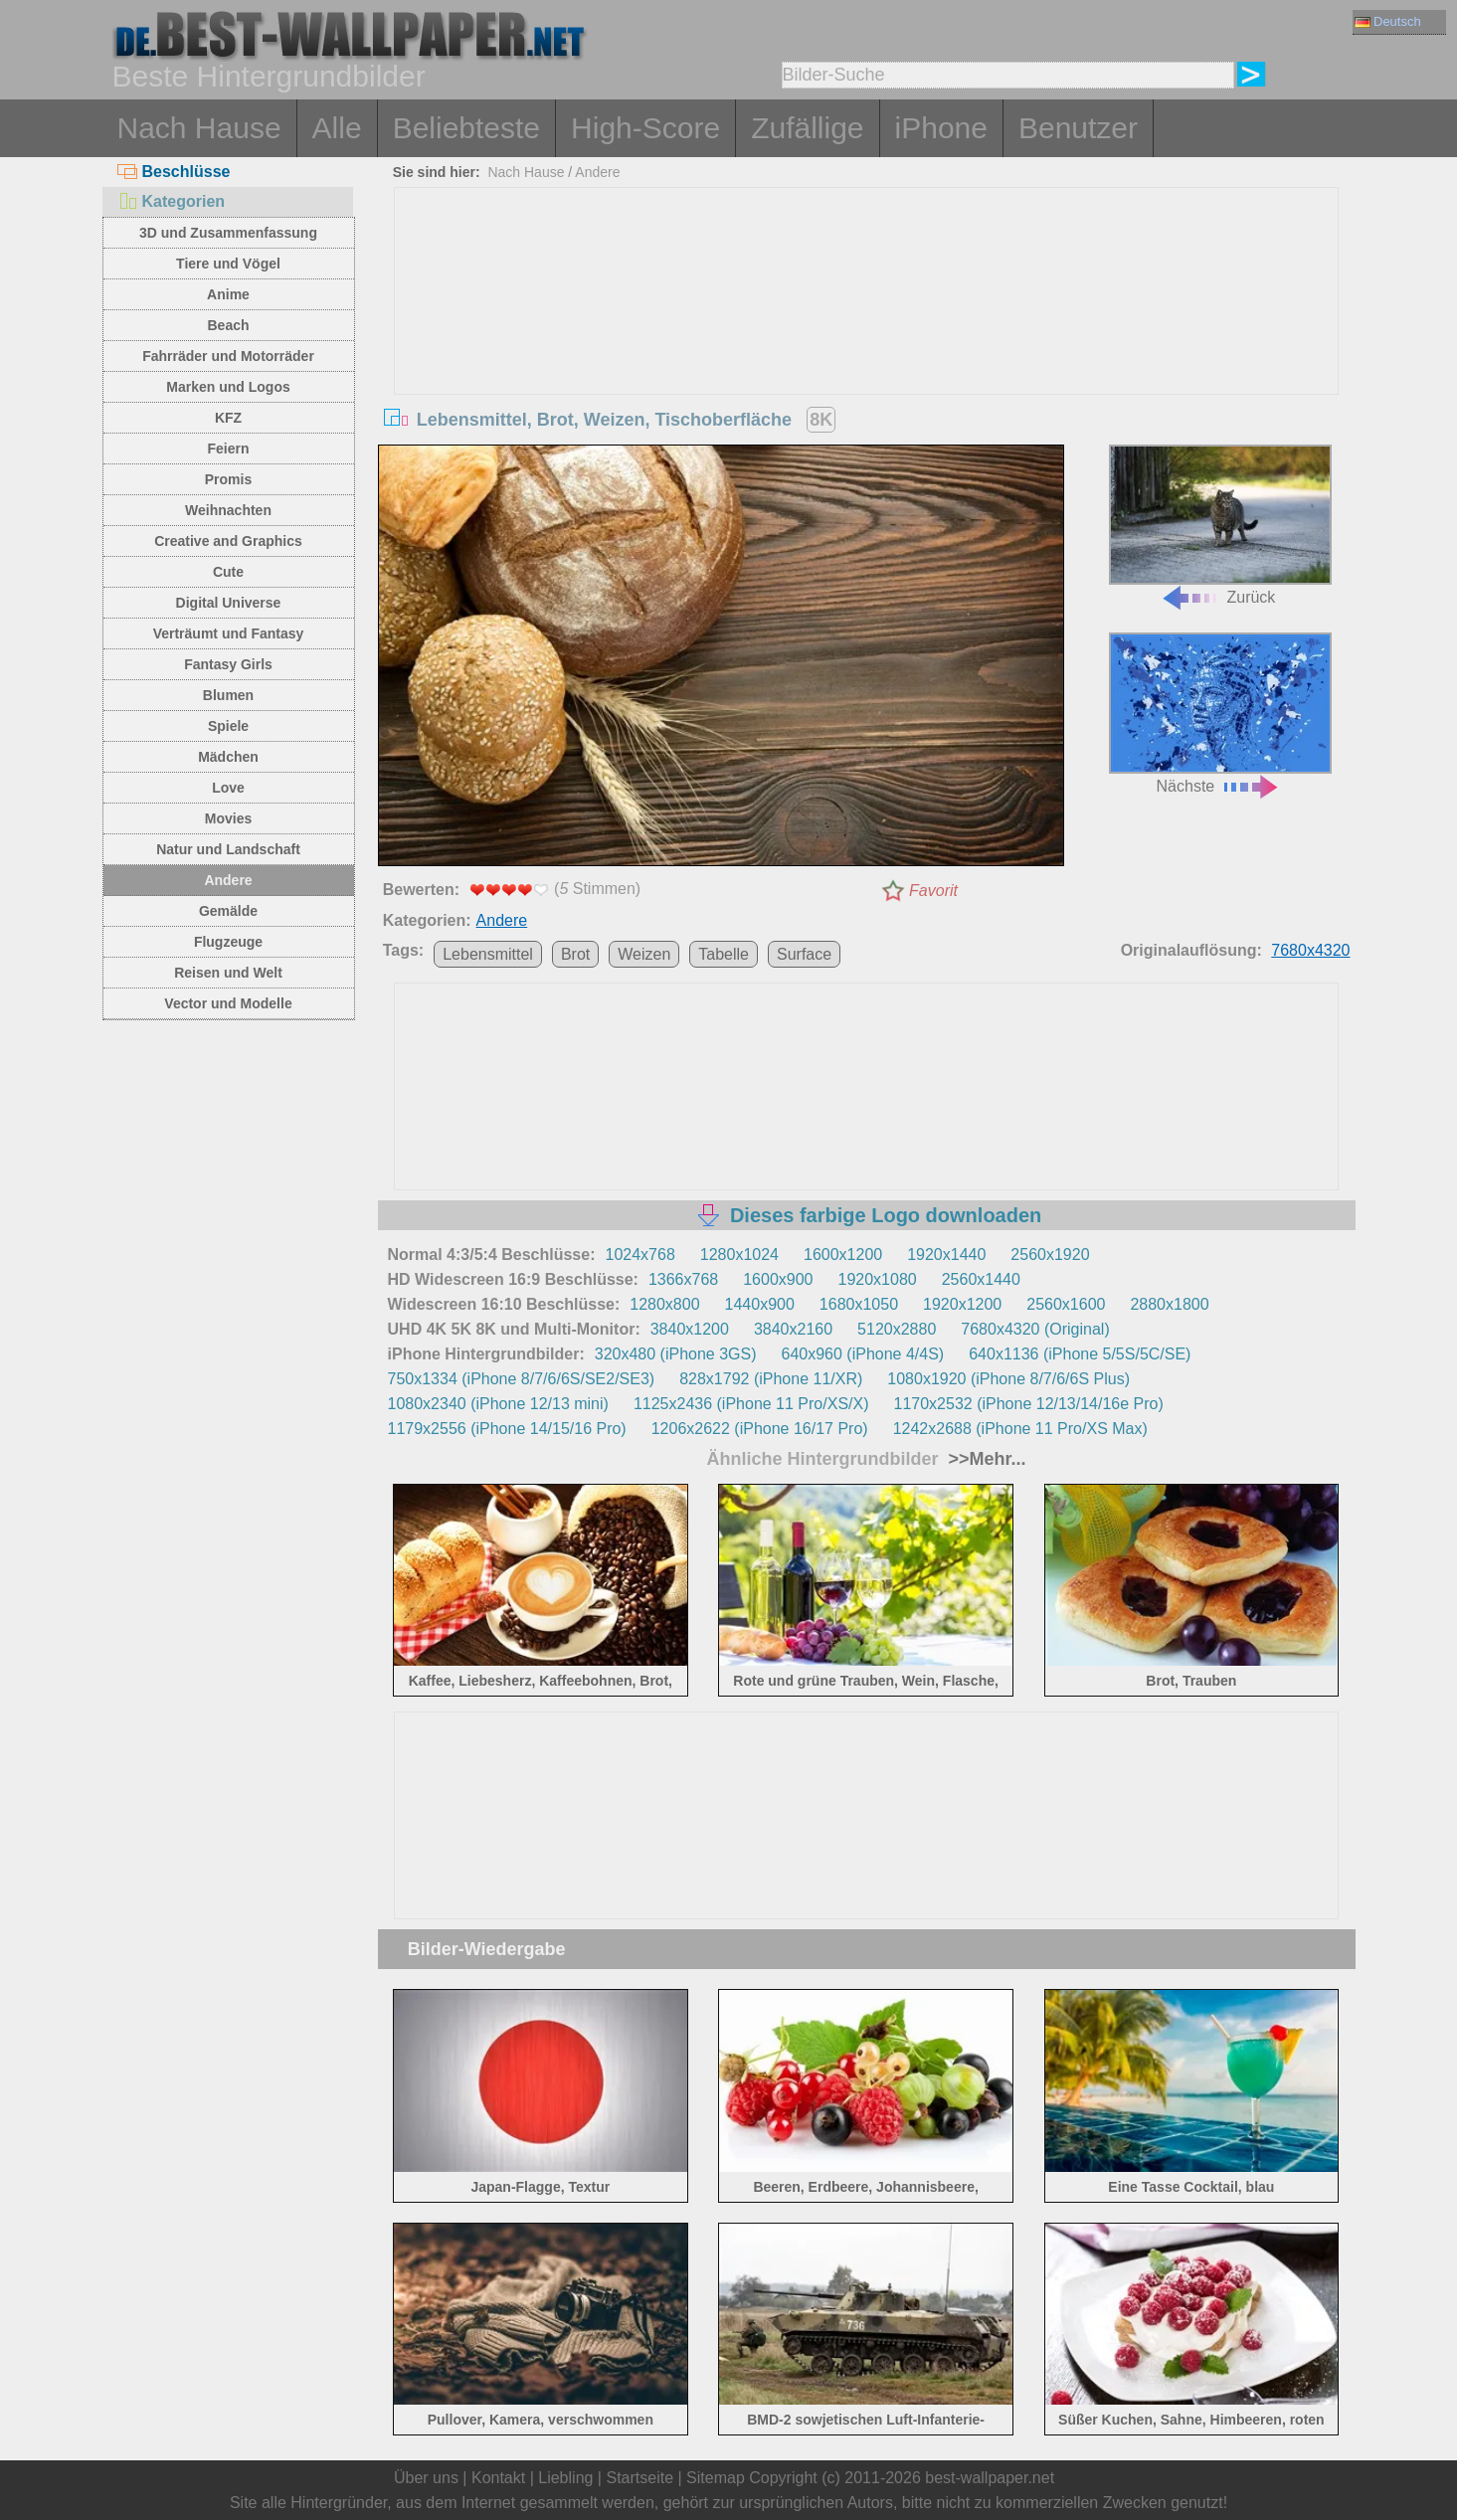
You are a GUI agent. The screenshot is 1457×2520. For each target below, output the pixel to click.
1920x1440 (946, 1254)
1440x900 (760, 1304)
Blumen (228, 695)
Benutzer (1078, 127)
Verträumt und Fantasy (228, 633)
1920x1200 (962, 1304)
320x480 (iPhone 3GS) (676, 1354)
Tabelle (723, 954)
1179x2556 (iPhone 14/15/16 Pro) (507, 1428)
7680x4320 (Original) (1035, 1329)
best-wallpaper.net (989, 2477)
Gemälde (228, 911)
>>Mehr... (985, 1459)
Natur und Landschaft (228, 849)
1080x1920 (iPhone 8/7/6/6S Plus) (1008, 1378)
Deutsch (1388, 21)
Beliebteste (466, 127)
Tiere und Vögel (228, 263)
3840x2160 (793, 1329)
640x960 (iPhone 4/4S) (863, 1354)
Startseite (639, 2477)
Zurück (1220, 526)
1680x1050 (859, 1304)
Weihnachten (228, 510)
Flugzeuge (228, 942)
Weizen (644, 954)
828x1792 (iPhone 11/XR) (770, 1378)
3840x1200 (689, 1329)
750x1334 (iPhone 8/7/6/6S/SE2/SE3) (521, 1378)
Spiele (228, 726)
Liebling (565, 2477)
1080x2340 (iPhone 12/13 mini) (498, 1403)
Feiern (228, 448)
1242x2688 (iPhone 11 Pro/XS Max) (1020, 1428)
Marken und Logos (227, 387)
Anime (228, 294)
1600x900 (778, 1279)
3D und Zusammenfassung (228, 233)
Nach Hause (199, 127)
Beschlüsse (174, 171)
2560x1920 (1049, 1254)
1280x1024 (739, 1254)
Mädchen (228, 757)
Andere (228, 880)
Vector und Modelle (227, 1003)
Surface (804, 954)
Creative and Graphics (228, 541)
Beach (228, 325)
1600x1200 (843, 1254)
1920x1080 (877, 1279)
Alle (337, 127)
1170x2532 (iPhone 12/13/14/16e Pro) (1029, 1403)
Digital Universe (228, 603)
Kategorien (171, 201)
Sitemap (715, 2477)
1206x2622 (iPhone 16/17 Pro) (759, 1428)
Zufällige (807, 127)
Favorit (933, 890)
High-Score (645, 127)
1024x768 (640, 1254)
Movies (228, 818)
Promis (228, 479)
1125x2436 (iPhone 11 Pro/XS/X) (751, 1403)
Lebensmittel (488, 954)
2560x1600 (1065, 1304)
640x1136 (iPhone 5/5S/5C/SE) (1079, 1354)
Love (228, 788)
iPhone (941, 127)
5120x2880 (896, 1329)
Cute (228, 572)
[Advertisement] (866, 337)
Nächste (1220, 713)
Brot (575, 954)
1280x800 (664, 1304)
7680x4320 (1310, 950)
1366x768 (683, 1279)
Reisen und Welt (228, 973)
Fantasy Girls (228, 664)
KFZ (228, 418)
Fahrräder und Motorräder (228, 356)
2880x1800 (1169, 1304)
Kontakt (498, 2477)
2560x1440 (981, 1279)
